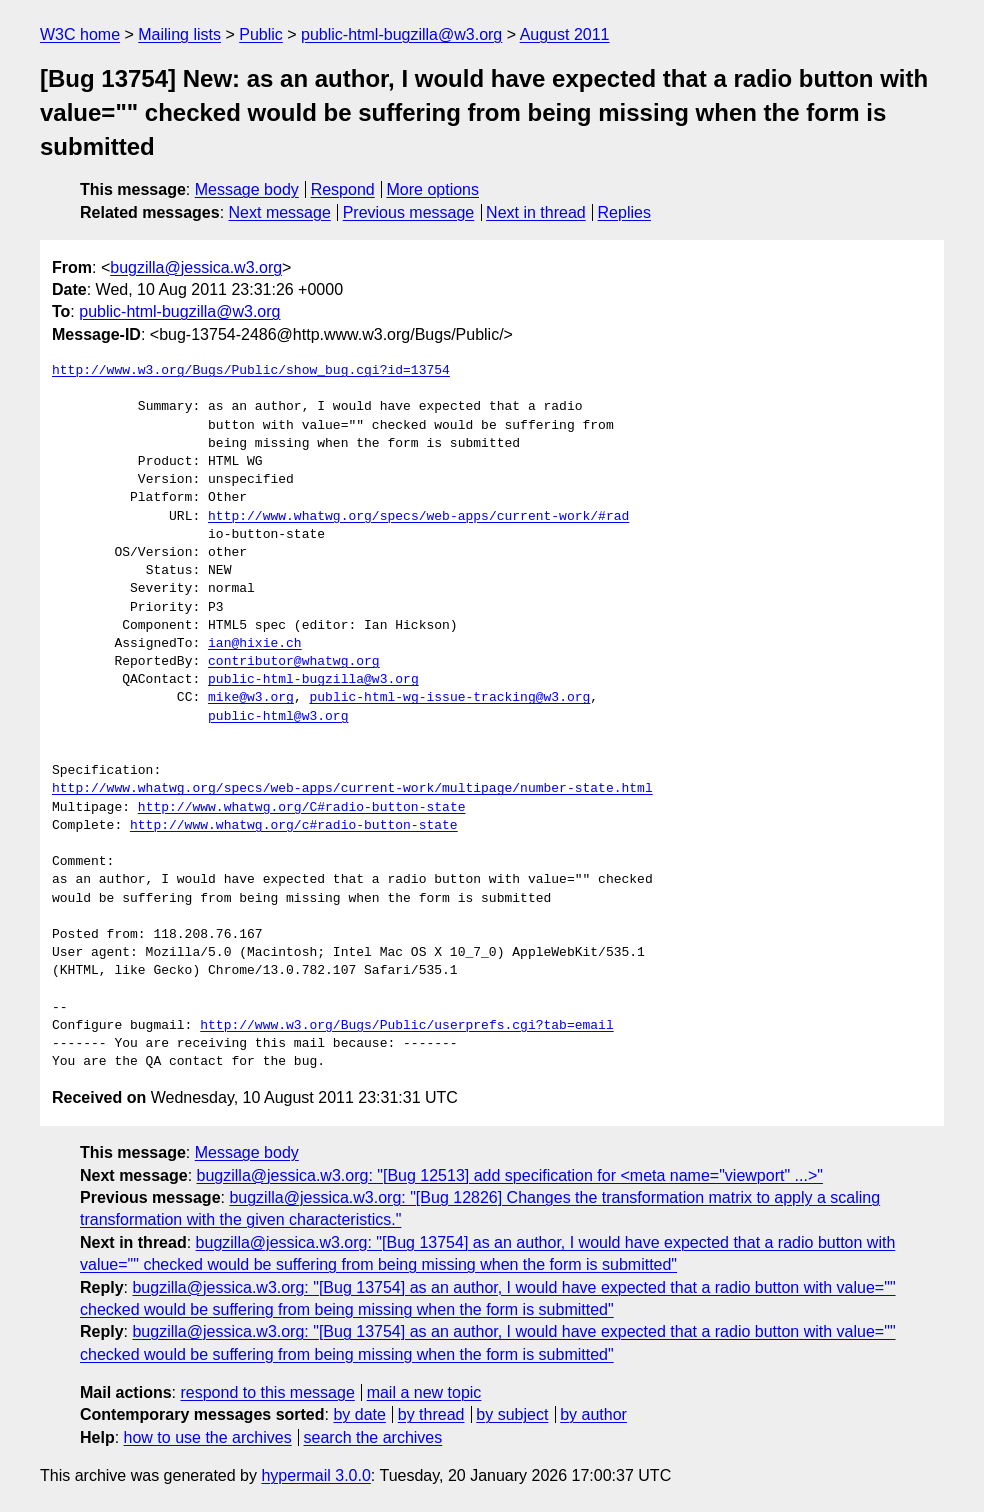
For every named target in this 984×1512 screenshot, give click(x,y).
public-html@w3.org (278, 717)
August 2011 (565, 34)
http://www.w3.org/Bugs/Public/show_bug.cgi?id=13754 (251, 371)
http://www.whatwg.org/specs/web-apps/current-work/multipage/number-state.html (352, 789)
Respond (343, 189)
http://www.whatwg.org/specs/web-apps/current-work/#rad (418, 517)
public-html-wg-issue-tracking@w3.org (449, 698)
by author (593, 1414)
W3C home (80, 34)
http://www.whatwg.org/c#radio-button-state (294, 826)
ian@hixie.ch (255, 644)
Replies (624, 212)
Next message (280, 212)
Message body (247, 189)
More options (433, 189)
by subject (512, 1414)
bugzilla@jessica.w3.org (196, 267)
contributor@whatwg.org (294, 662)
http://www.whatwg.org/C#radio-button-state (302, 808)
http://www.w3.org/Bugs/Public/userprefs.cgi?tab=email (406, 1026)
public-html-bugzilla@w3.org (401, 34)
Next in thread (536, 212)
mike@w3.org (251, 698)
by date (359, 1414)
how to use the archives (208, 1437)
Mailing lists (179, 34)
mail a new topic (424, 1392)
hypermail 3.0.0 (315, 1475)
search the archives (373, 1437)
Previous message (409, 212)
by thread (431, 1414)
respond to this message (267, 1392)
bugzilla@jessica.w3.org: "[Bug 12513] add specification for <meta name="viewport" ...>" (510, 1175)
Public (261, 34)
